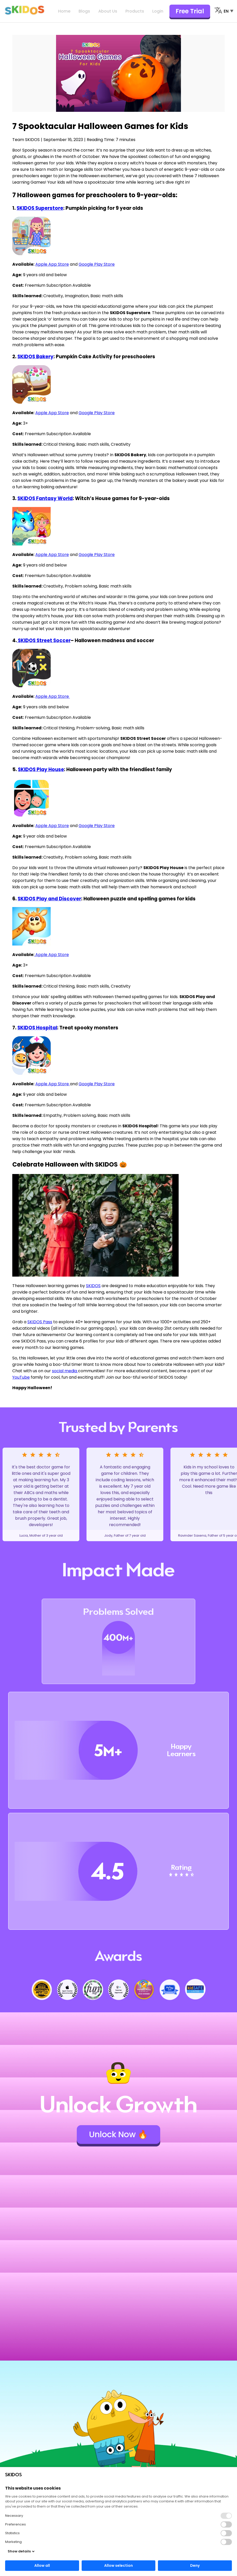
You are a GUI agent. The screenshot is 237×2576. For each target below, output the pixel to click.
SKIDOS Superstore (40, 208)
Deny (195, 2565)
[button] (226, 2524)
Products (134, 11)
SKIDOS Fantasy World (45, 498)
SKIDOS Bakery (35, 356)
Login (157, 11)
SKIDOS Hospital (37, 1027)
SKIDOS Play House (41, 769)
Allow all (42, 2565)
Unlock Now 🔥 (118, 2134)
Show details (21, 2551)
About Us (107, 11)
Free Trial (190, 11)
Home (64, 11)
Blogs (84, 11)
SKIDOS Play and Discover (49, 898)
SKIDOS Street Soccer (44, 640)
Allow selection (118, 2565)
